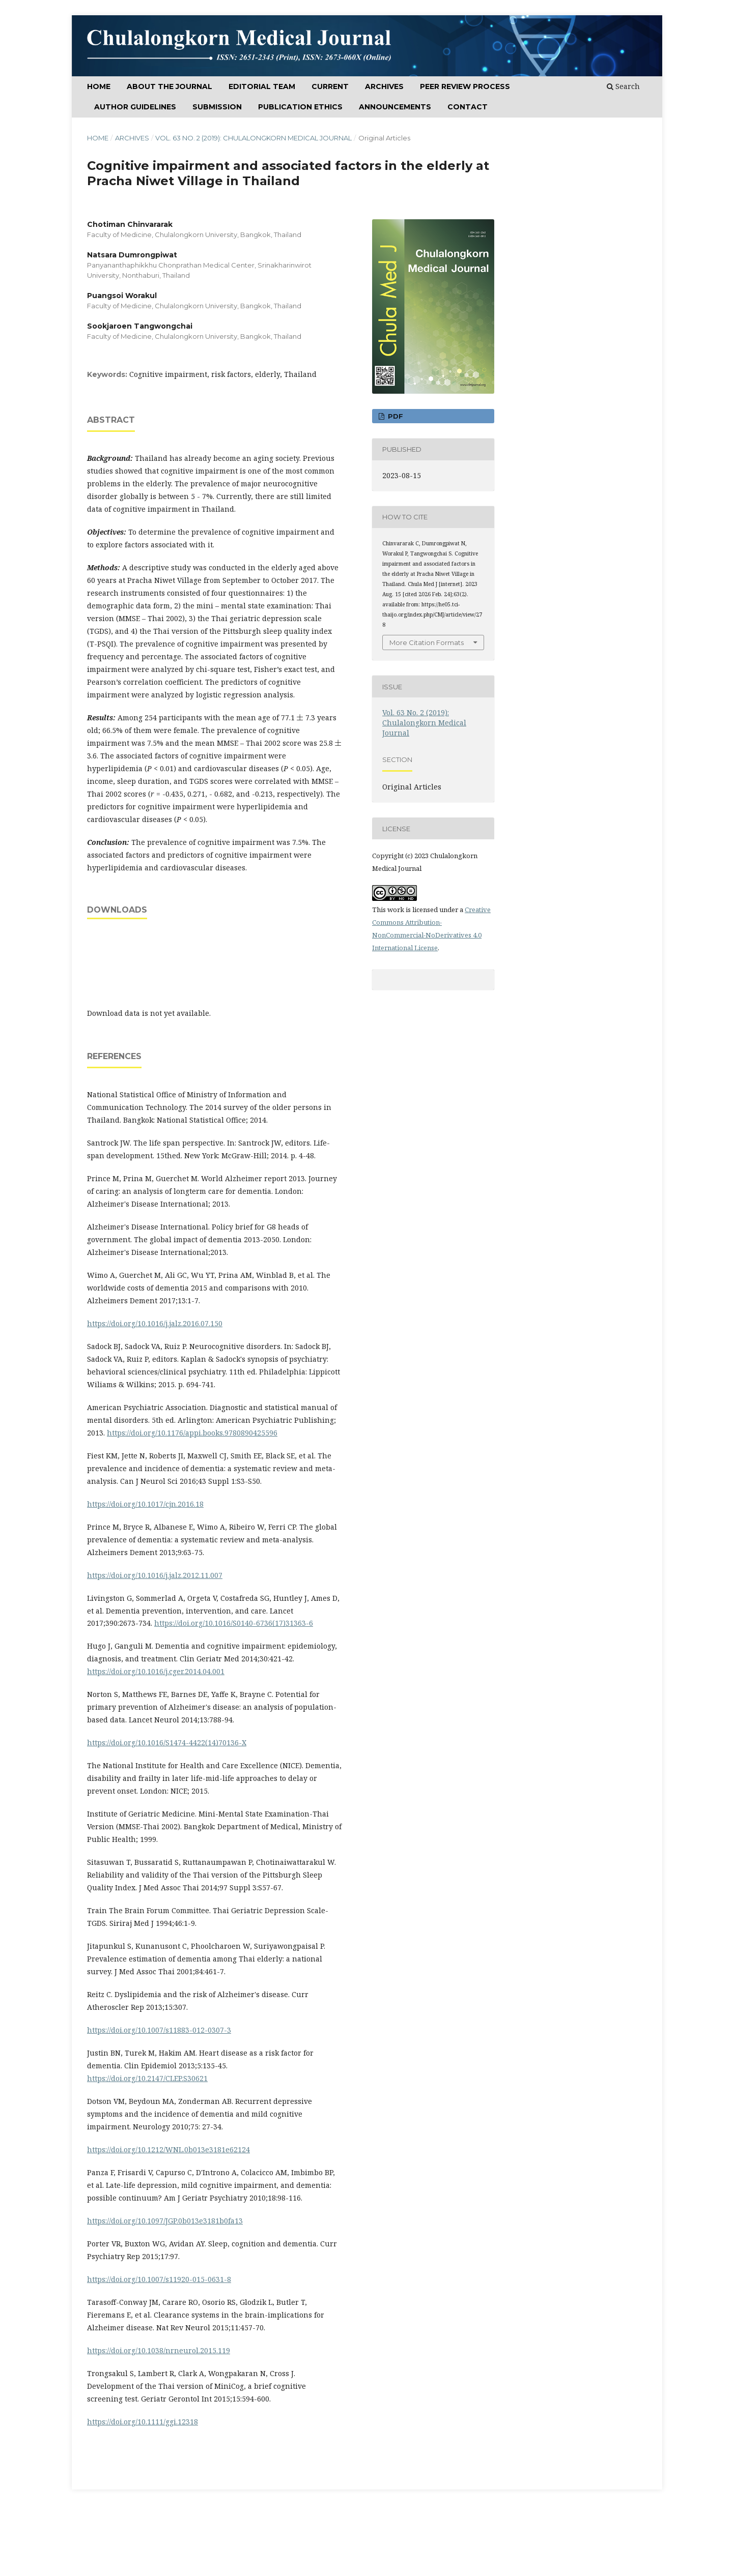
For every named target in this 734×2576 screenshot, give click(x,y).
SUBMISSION (217, 106)
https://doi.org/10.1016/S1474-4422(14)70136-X (166, 1742)
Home (98, 86)
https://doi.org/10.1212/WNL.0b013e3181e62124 (168, 2149)
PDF (394, 416)
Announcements (395, 106)
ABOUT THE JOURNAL (169, 86)
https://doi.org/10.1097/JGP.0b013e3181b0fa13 (165, 2221)
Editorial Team (262, 86)
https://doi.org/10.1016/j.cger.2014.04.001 (155, 1671)
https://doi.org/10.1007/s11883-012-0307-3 (159, 2030)
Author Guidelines (135, 106)
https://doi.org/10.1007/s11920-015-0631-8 (159, 2279)
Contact (467, 106)
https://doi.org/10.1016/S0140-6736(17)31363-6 (233, 1623)
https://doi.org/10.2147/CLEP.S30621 (147, 2078)
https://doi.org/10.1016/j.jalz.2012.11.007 (154, 1575)
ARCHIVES (384, 86)
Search (623, 86)
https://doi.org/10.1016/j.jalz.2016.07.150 (154, 1323)
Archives (132, 138)
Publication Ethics (300, 106)
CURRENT (330, 86)
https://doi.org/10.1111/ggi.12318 (142, 2421)
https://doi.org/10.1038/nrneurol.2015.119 (158, 2350)
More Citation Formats (426, 642)
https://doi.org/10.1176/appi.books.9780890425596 (192, 1433)
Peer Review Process (465, 86)
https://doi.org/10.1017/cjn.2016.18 (145, 1504)
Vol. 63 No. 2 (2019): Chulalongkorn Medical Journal (253, 138)
